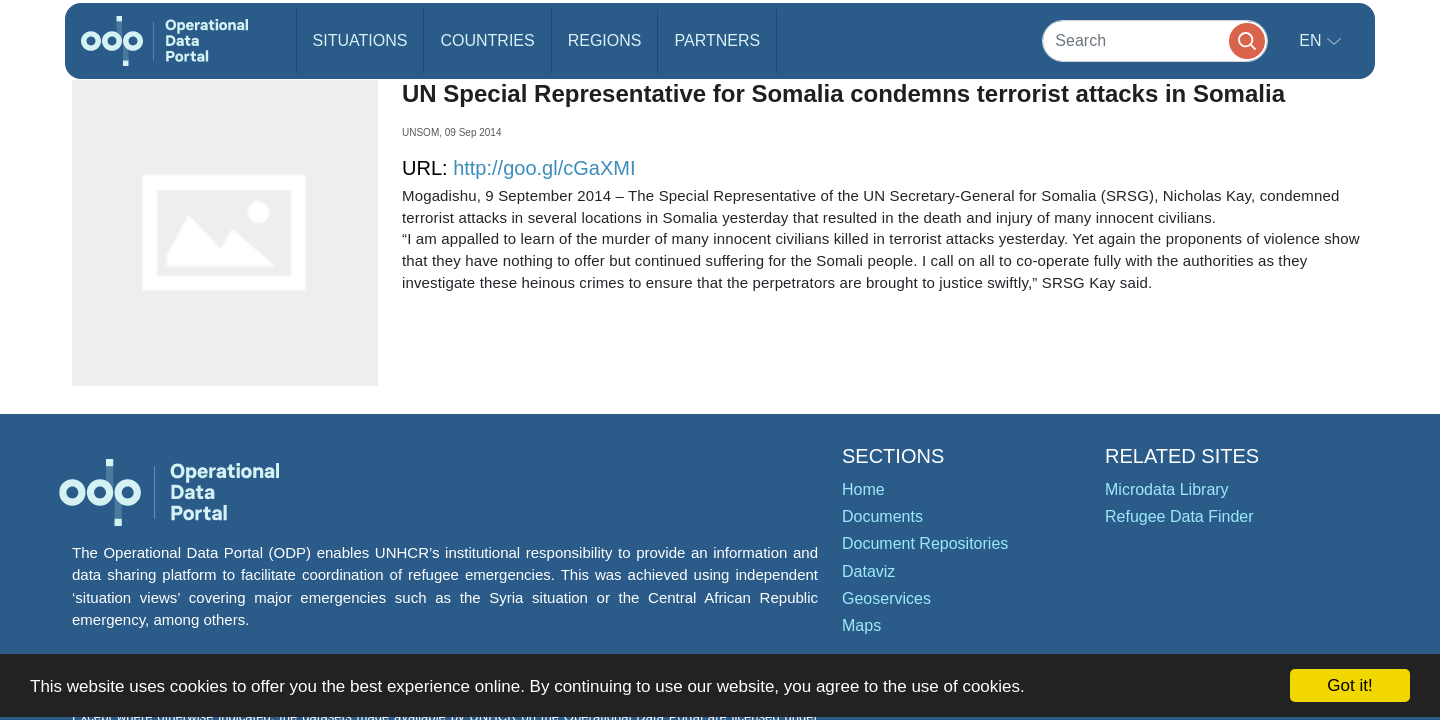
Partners (717, 40)
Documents (882, 516)
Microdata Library (1167, 489)
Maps (861, 625)
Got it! (1349, 685)
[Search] (1155, 40)
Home (863, 489)
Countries (487, 40)
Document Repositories (925, 543)
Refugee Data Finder (1179, 516)
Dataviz (868, 571)
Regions (605, 40)
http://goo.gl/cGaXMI (544, 168)
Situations (360, 40)
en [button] (1312, 40)
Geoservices (886, 598)
